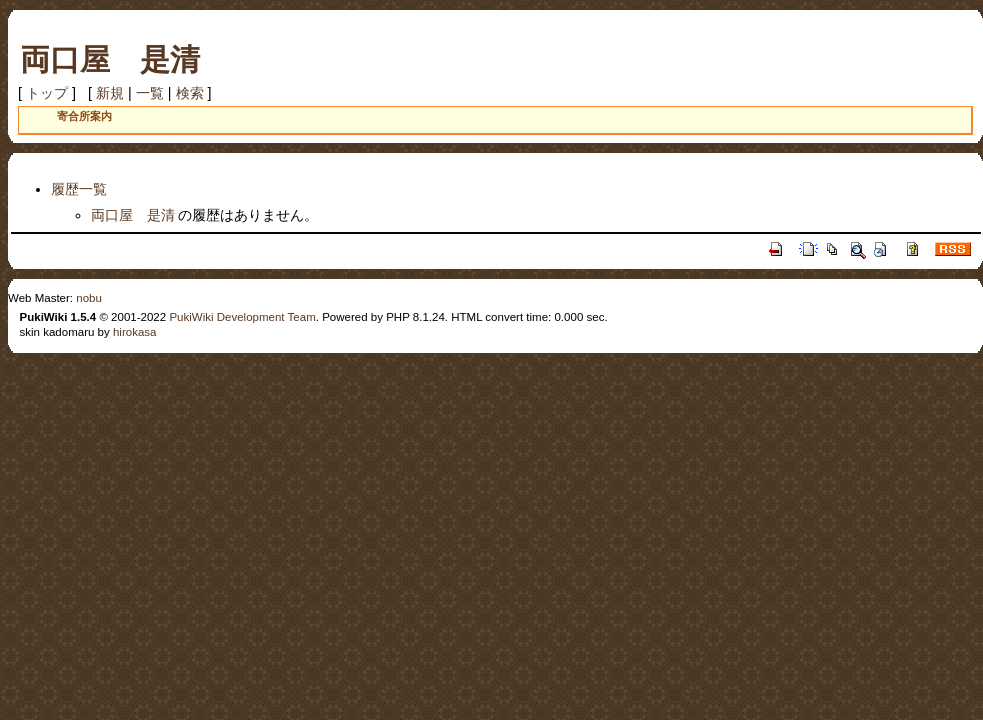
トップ (47, 93)
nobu (89, 298)
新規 (110, 93)
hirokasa (135, 332)
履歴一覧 (79, 189)
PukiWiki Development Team (242, 317)
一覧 (150, 93)
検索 (190, 93)
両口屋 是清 (110, 59)
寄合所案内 (84, 116)
